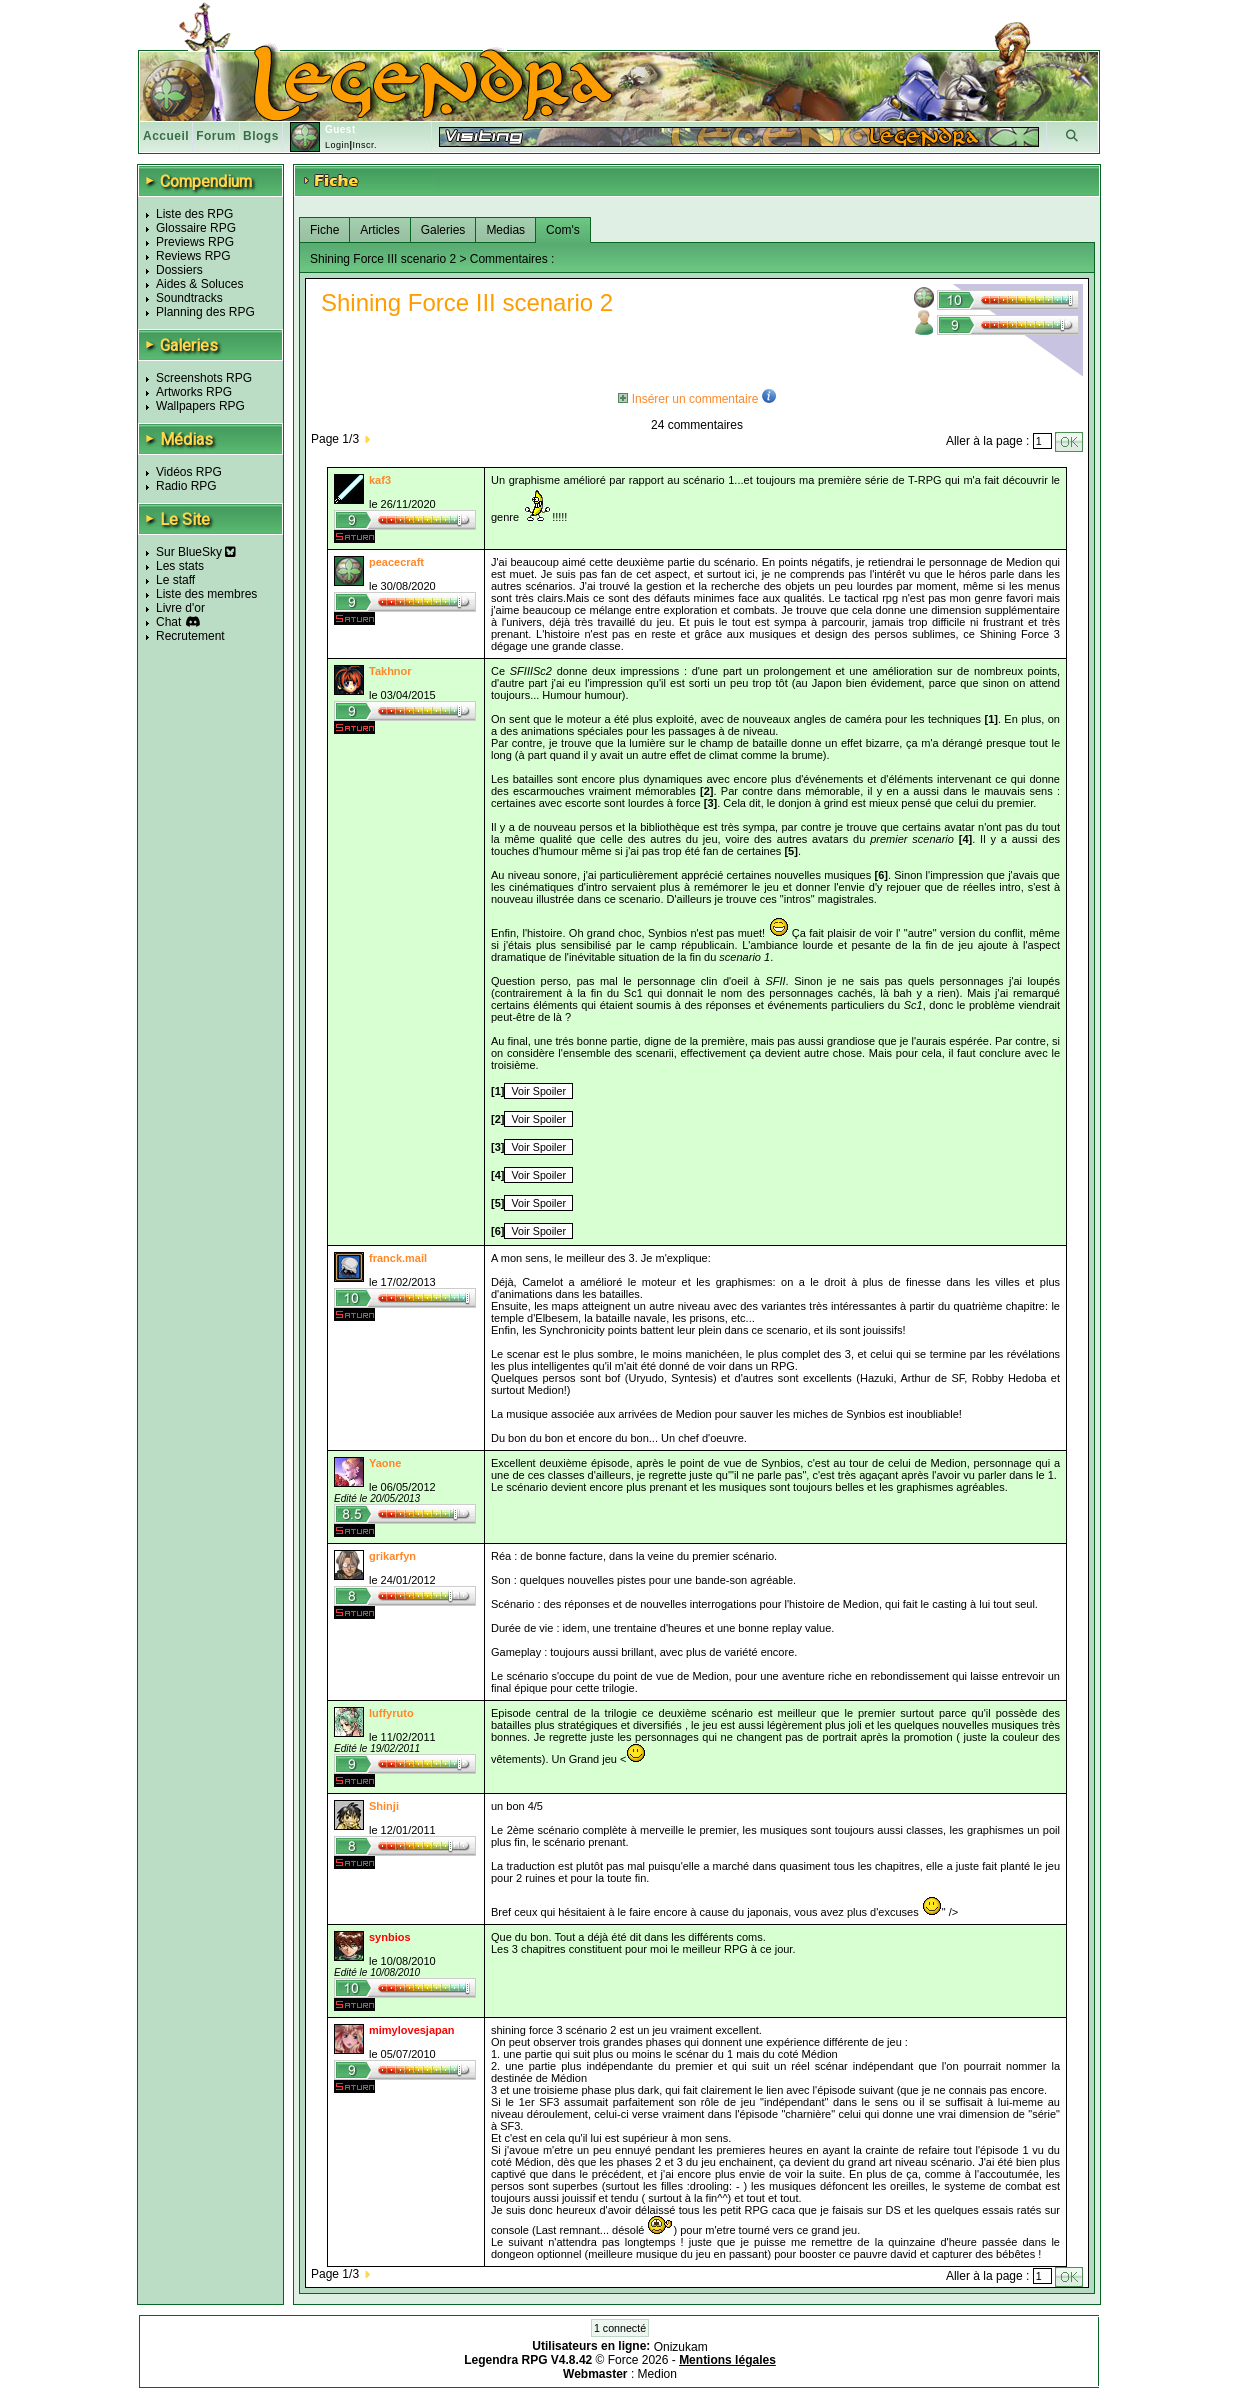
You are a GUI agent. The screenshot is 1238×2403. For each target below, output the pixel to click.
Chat (168, 622)
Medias (505, 230)
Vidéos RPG (189, 472)
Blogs (261, 136)
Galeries (443, 230)
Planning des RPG (205, 312)
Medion (657, 2374)
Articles (379, 230)
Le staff (175, 580)
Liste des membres (206, 594)
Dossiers (179, 270)
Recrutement (190, 636)
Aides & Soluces (199, 284)
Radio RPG (186, 486)
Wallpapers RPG (200, 406)
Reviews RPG (193, 256)
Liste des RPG (194, 214)
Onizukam (681, 2346)
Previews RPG (195, 242)
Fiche (324, 230)
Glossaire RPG (196, 228)
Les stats (180, 566)
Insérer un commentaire (688, 399)
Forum (216, 136)
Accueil (166, 136)
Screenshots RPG (204, 378)
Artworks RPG (194, 392)
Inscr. (364, 145)
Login (337, 145)
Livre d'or (180, 608)
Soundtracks (189, 298)
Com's (563, 230)
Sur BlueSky (196, 552)
